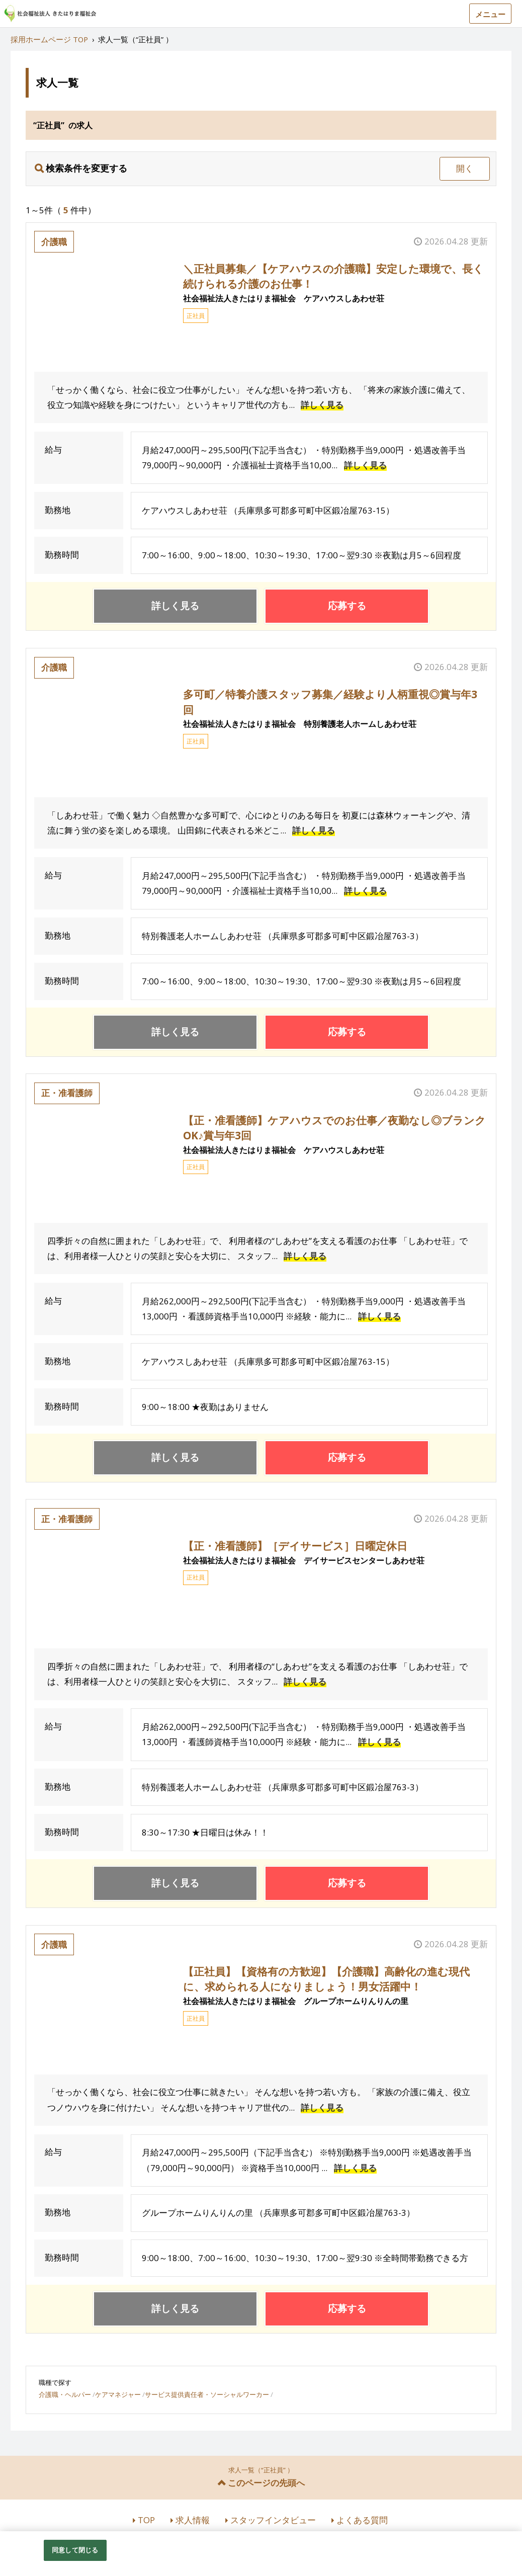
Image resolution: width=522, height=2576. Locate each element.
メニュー (490, 14)
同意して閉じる (75, 2549)
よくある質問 (362, 2520)
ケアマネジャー (118, 2394)
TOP (146, 2520)
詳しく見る (322, 404)
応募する (347, 605)
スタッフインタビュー (273, 2520)
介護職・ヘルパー (65, 2394)
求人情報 (193, 2520)
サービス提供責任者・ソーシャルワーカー (207, 2394)
